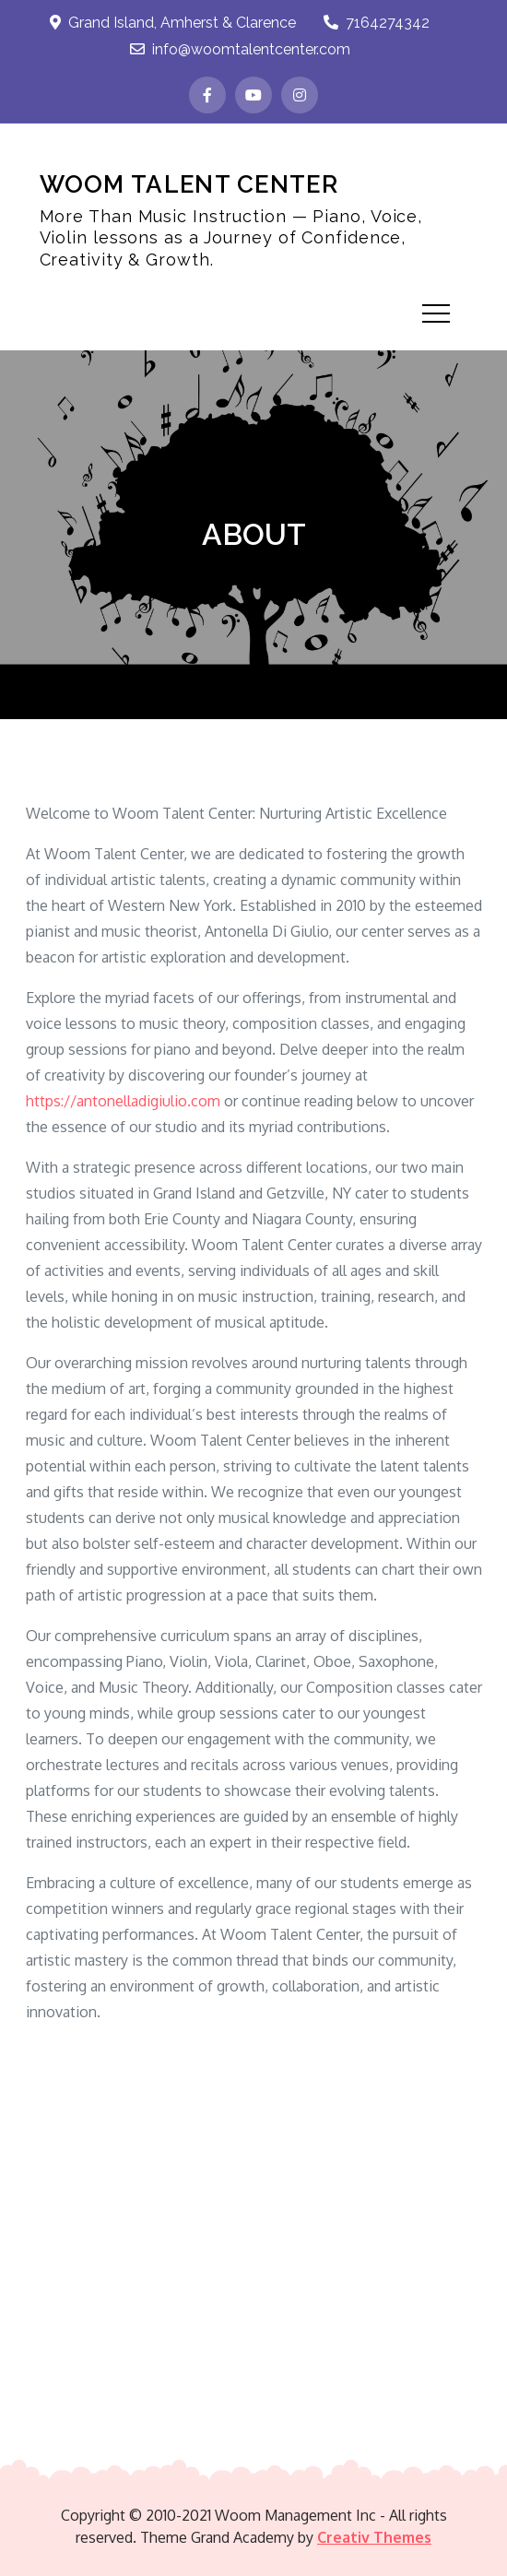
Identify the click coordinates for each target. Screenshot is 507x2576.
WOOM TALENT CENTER (189, 184)
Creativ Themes (374, 2537)
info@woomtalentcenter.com (240, 49)
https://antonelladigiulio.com (123, 1101)
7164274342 (377, 22)
